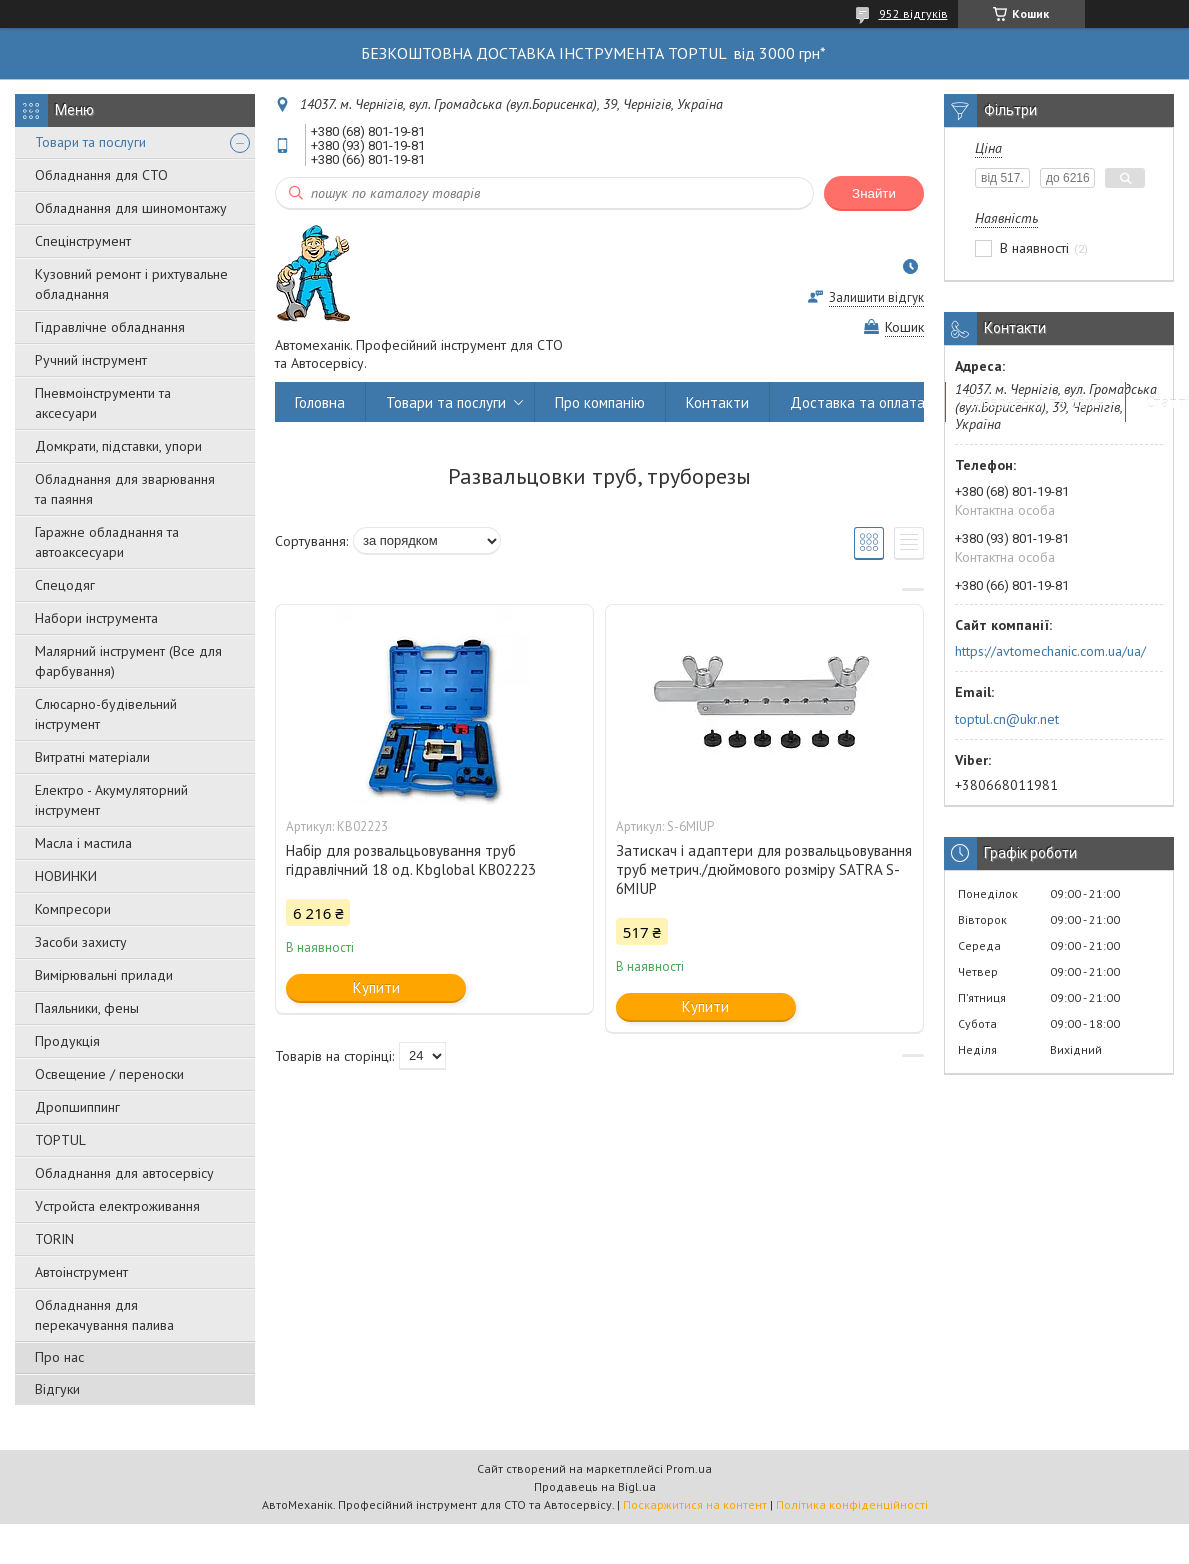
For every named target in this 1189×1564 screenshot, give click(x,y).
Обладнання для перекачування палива (104, 1315)
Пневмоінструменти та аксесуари (103, 403)
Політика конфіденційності (852, 1504)
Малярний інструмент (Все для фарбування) (128, 661)
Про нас (59, 1357)
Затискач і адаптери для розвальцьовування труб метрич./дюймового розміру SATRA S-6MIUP (764, 869)
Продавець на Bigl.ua (595, 1486)
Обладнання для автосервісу (124, 1173)
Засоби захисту (81, 942)
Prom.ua (689, 1468)
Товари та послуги (90, 142)
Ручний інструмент (91, 360)
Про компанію (600, 402)
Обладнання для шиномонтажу (131, 208)
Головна (320, 402)
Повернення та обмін (1035, 402)
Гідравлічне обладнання (110, 327)
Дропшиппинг (77, 1107)
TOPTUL (60, 1140)
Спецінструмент (83, 241)
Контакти (717, 402)
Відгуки (57, 1389)
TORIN (54, 1239)
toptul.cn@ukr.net (1007, 719)
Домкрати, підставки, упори (118, 446)
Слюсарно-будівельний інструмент (106, 714)
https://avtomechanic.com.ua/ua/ (1050, 651)
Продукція (67, 1041)
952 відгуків (913, 13)
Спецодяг (65, 585)
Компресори (73, 909)
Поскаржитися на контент (695, 1504)
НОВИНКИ (66, 876)
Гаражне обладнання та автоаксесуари (107, 542)
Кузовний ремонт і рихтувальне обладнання (131, 284)
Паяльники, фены (87, 1008)
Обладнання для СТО (101, 175)
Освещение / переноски (109, 1074)
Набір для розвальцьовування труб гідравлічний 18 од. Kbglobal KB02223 (411, 860)
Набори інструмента (96, 618)
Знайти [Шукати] (874, 193)
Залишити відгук (876, 297)
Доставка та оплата (857, 402)
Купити (376, 987)
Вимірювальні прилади (104, 975)
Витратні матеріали (92, 757)
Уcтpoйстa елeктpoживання (117, 1206)
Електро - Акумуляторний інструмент (111, 800)
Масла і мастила (83, 843)
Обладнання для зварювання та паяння (125, 489)
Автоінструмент (81, 1272)
